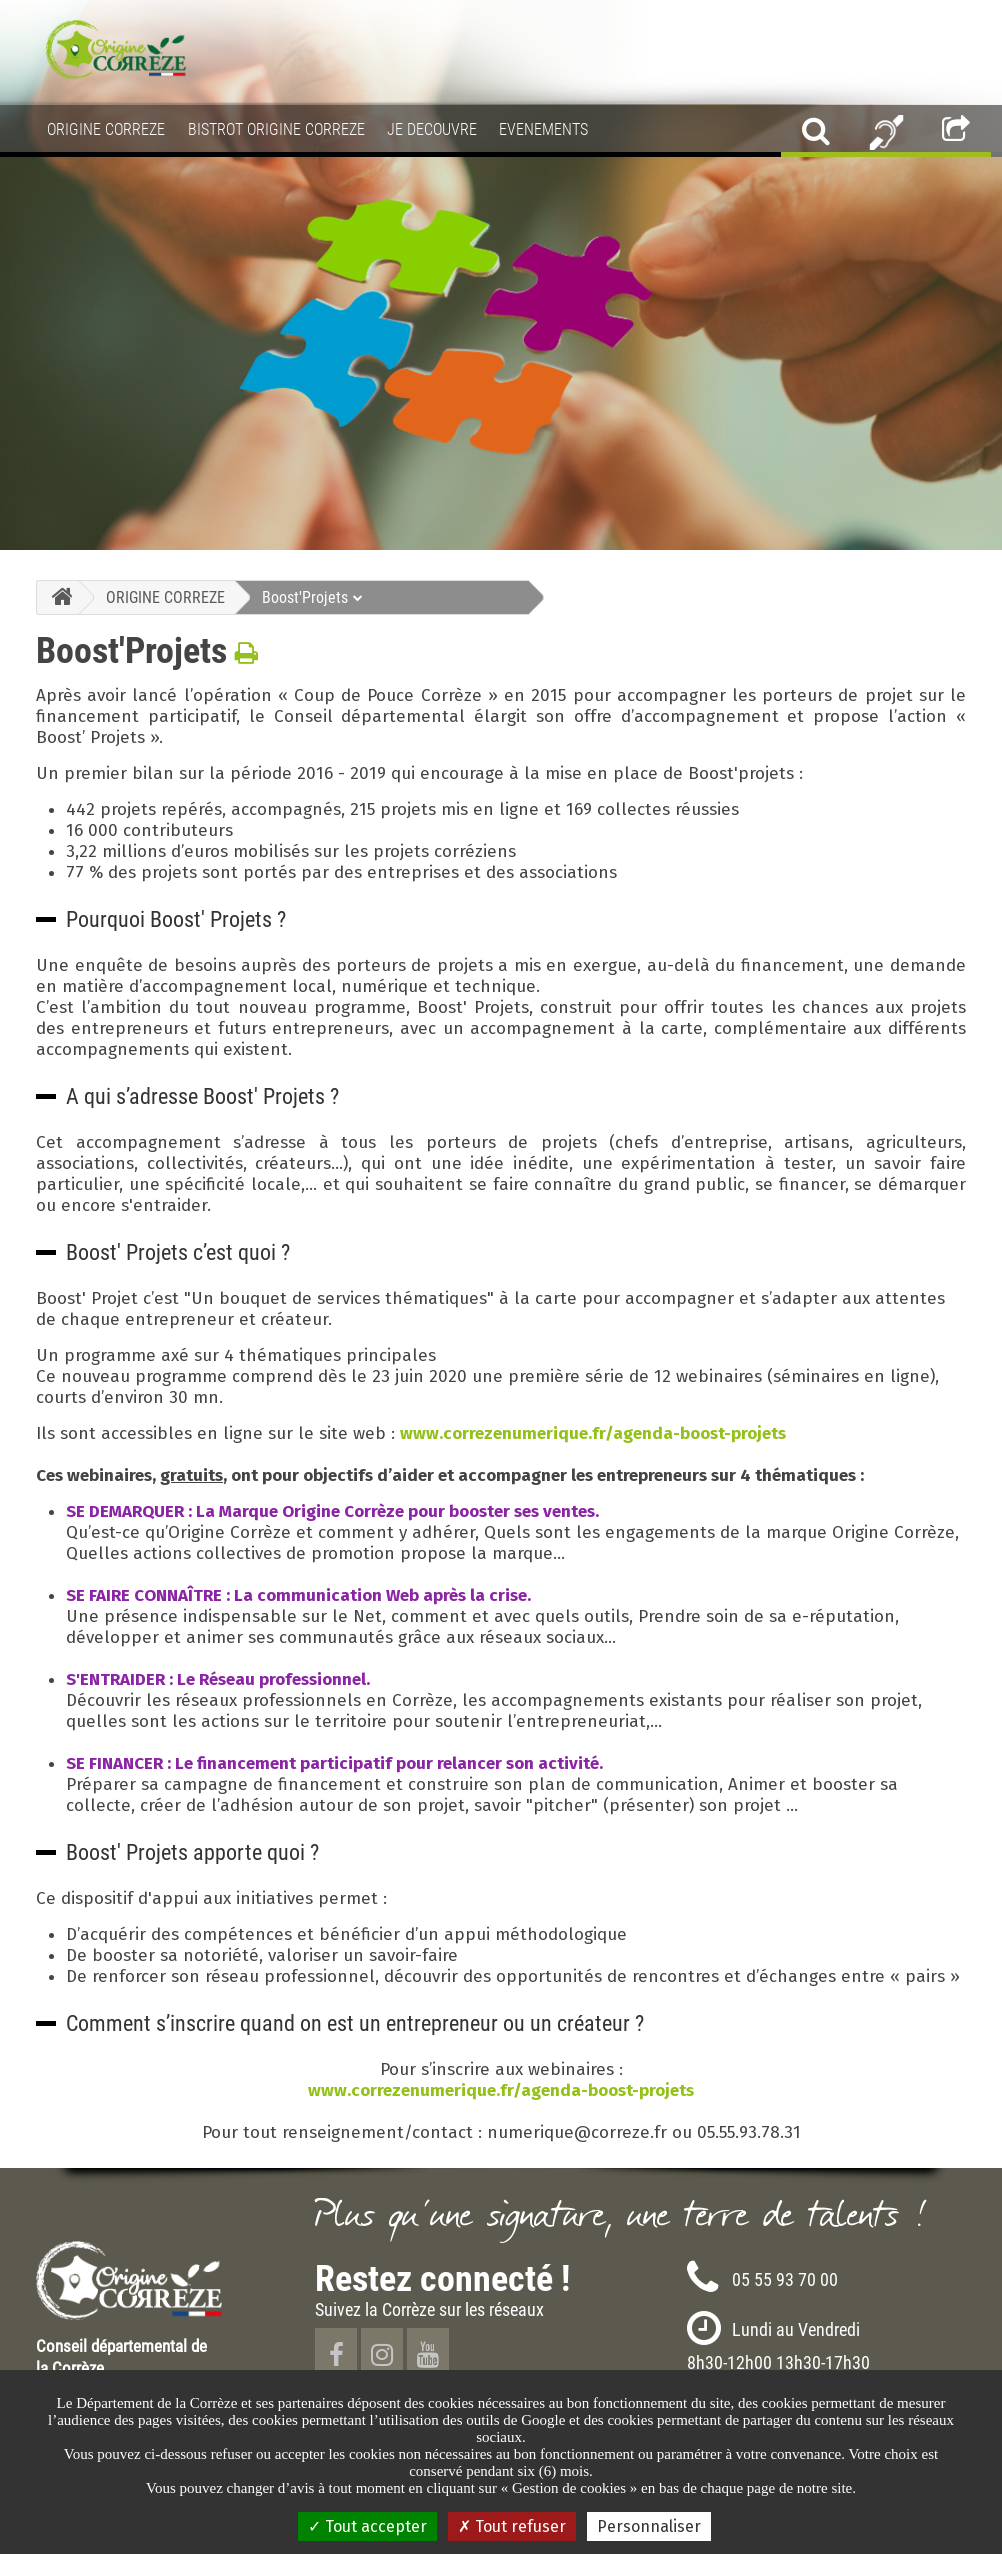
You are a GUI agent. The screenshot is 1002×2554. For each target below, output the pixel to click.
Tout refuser (512, 2526)
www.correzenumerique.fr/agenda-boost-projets (593, 1433)
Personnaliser (649, 2526)
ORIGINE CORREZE (165, 597)
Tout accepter (367, 2526)
